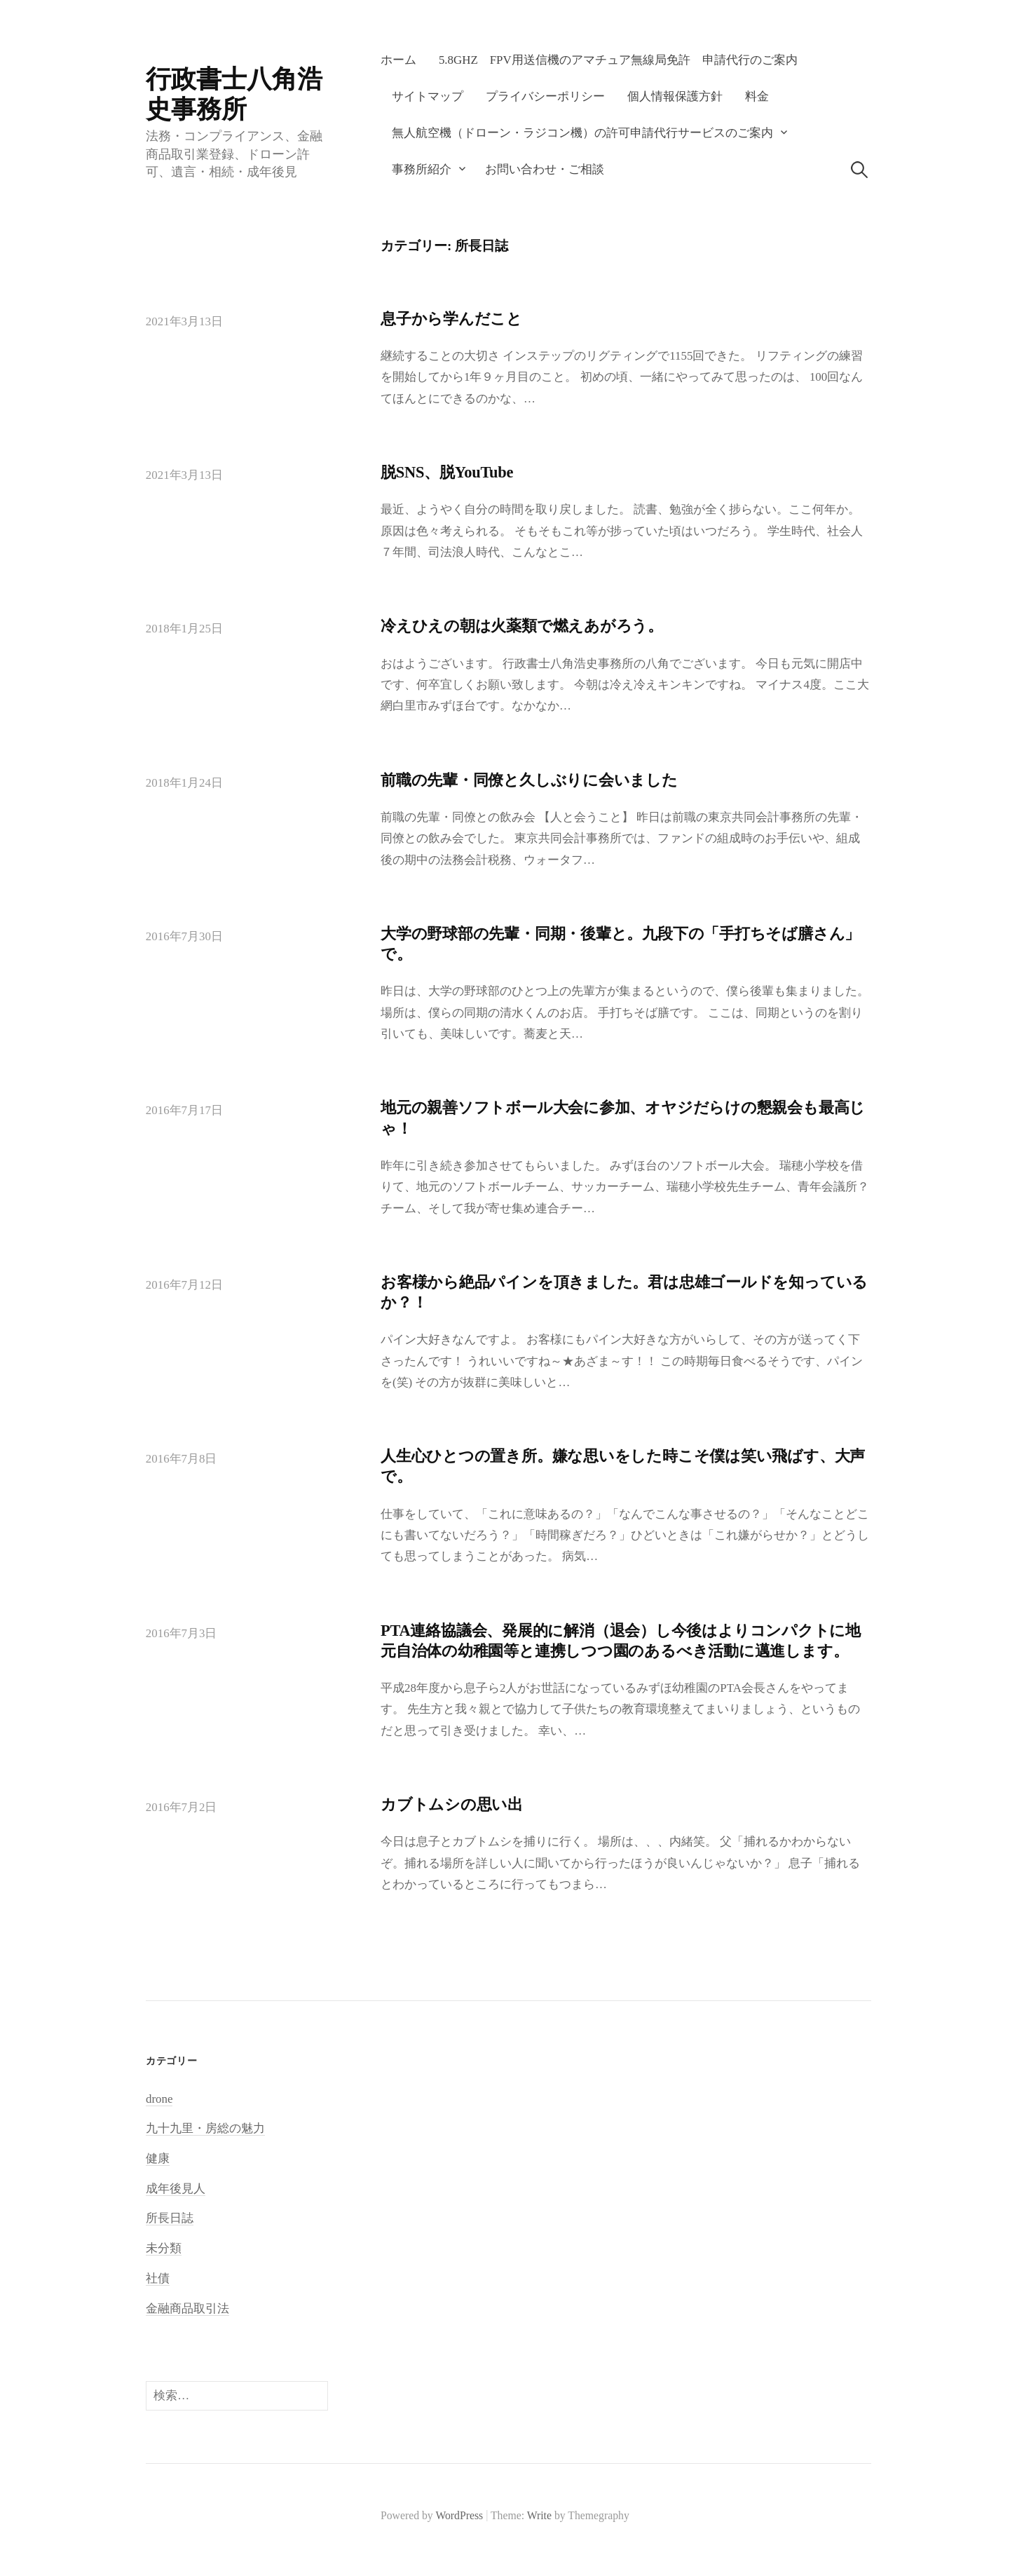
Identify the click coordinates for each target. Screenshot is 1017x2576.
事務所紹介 (421, 169)
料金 (757, 96)
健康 (158, 2158)
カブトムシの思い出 (452, 1804)
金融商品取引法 (187, 2308)
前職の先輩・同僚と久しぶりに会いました (529, 780)
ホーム (398, 60)
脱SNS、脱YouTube (447, 472)
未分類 (164, 2248)
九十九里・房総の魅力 (205, 2128)
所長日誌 (169, 2218)
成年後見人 (175, 2188)
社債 (158, 2278)
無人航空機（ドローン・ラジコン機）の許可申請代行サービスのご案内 (582, 133)
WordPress (459, 2515)
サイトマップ (427, 96)
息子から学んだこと (451, 318)
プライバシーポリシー (545, 96)
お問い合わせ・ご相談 (544, 169)
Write (539, 2515)
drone (159, 2099)
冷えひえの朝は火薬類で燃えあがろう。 (522, 626)
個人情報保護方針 (675, 96)
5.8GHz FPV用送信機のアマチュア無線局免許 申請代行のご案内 (618, 60)
